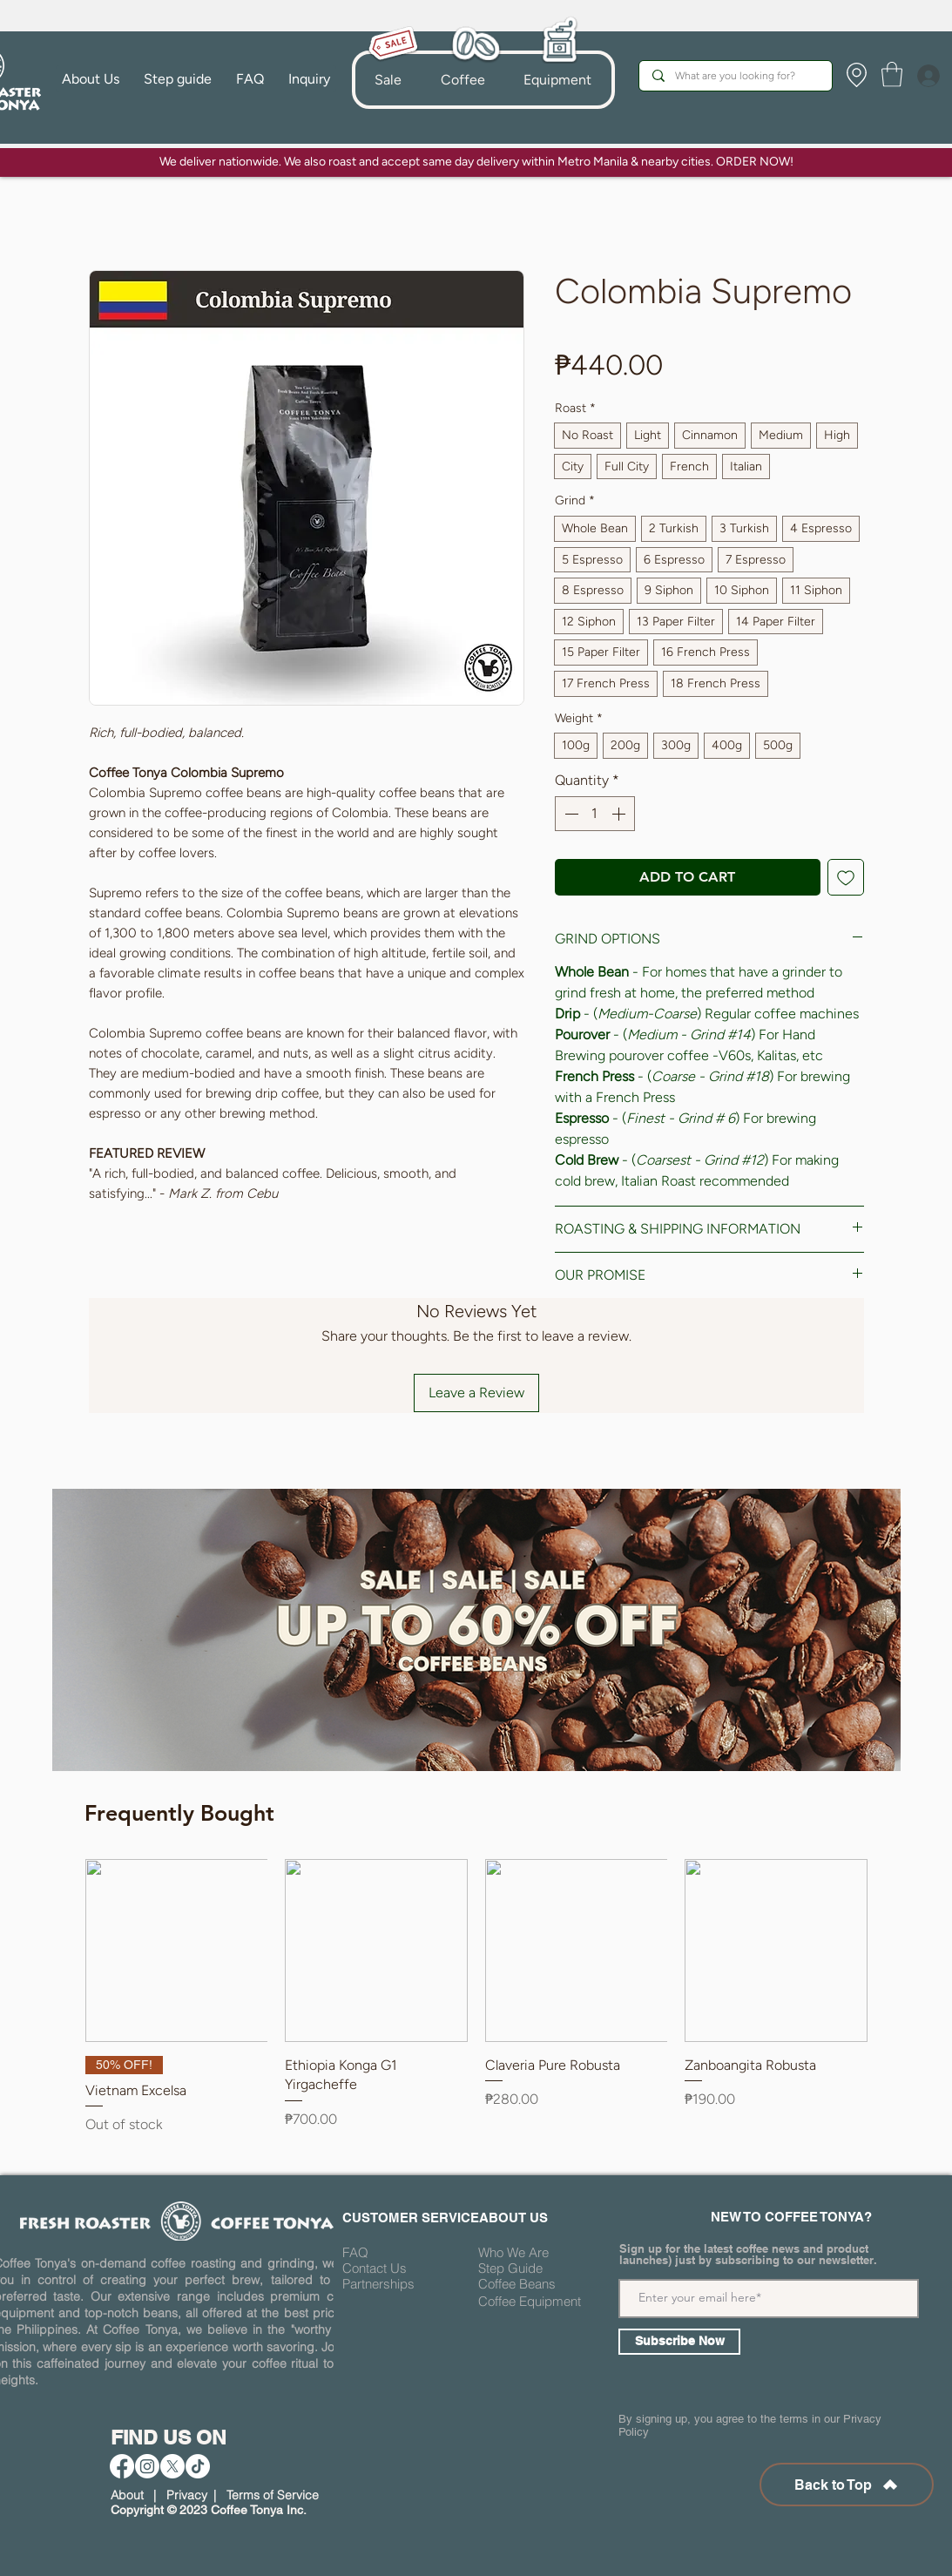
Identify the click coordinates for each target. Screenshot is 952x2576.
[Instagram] (147, 2466)
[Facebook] (122, 2466)
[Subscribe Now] (679, 2342)
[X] (172, 2466)
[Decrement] (569, 813)
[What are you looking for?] (735, 76)
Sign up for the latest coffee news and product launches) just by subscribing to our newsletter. (748, 2254)
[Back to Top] (847, 2484)
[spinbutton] (595, 813)
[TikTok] (198, 2466)
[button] (462, 79)
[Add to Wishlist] (845, 877)
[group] (476, 2006)
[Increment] (620, 813)
